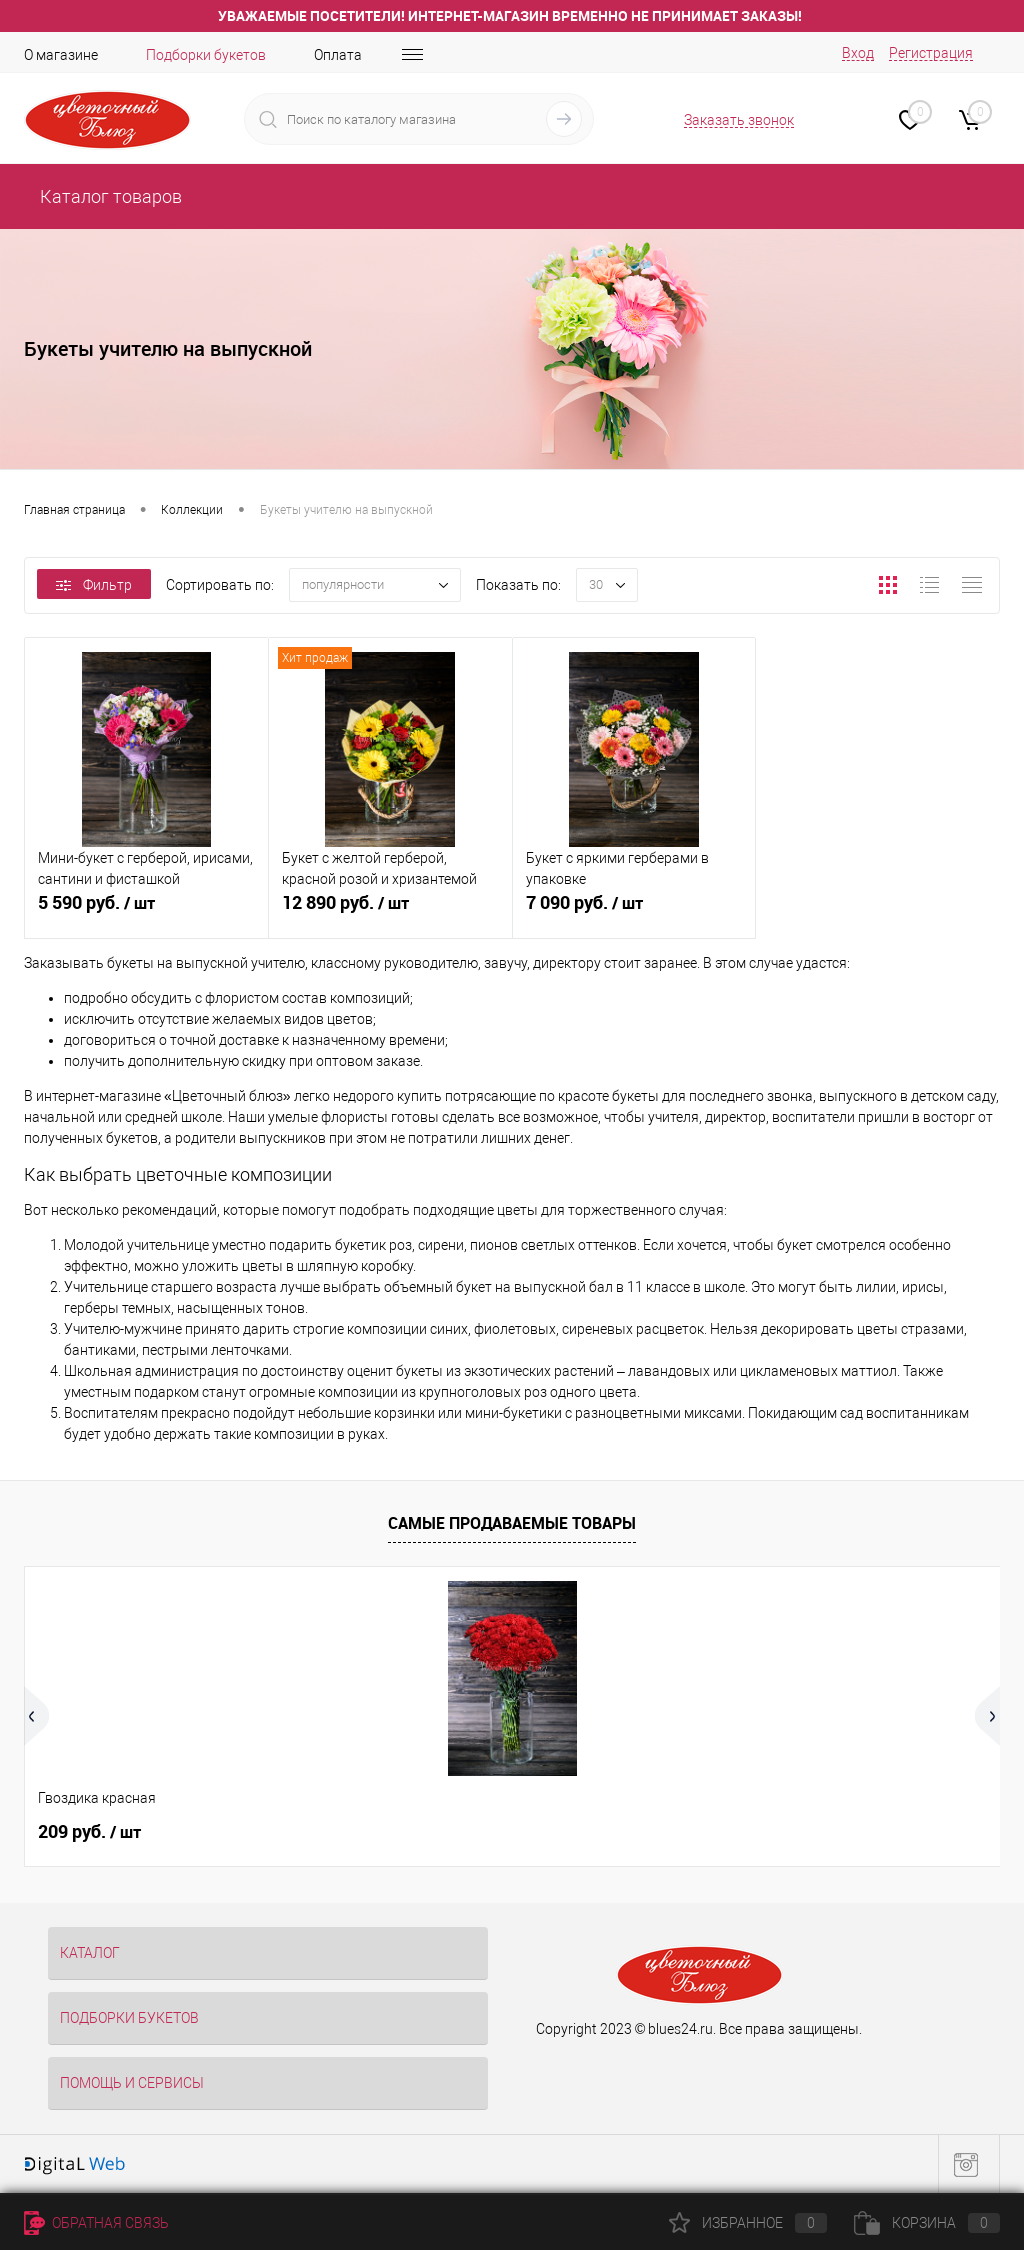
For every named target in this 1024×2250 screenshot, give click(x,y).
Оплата (338, 55)
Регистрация (931, 53)
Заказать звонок (739, 120)
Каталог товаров (109, 196)
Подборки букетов (206, 55)
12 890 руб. (390, 914)
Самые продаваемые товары (512, 1523)
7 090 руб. (634, 914)
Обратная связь (96, 2223)
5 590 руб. (146, 914)
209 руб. (89, 1832)
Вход (858, 53)
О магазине (61, 55)
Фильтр (94, 585)
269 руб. (577, 1832)
